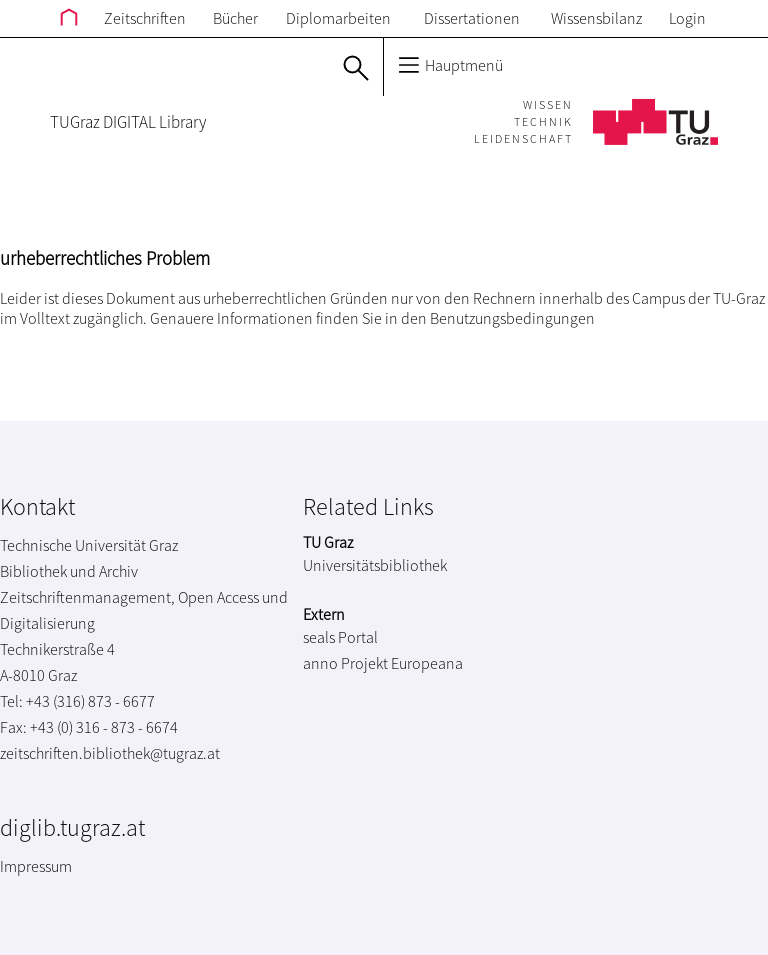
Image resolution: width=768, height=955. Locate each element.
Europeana (427, 663)
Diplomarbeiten (338, 18)
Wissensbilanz (596, 18)
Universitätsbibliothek (375, 565)
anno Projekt (345, 663)
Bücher (235, 18)
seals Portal (340, 637)
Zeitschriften (145, 18)
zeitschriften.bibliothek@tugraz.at (110, 753)
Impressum (36, 866)
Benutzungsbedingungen (512, 318)
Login (687, 18)
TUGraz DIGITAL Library (128, 122)
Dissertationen (472, 18)
